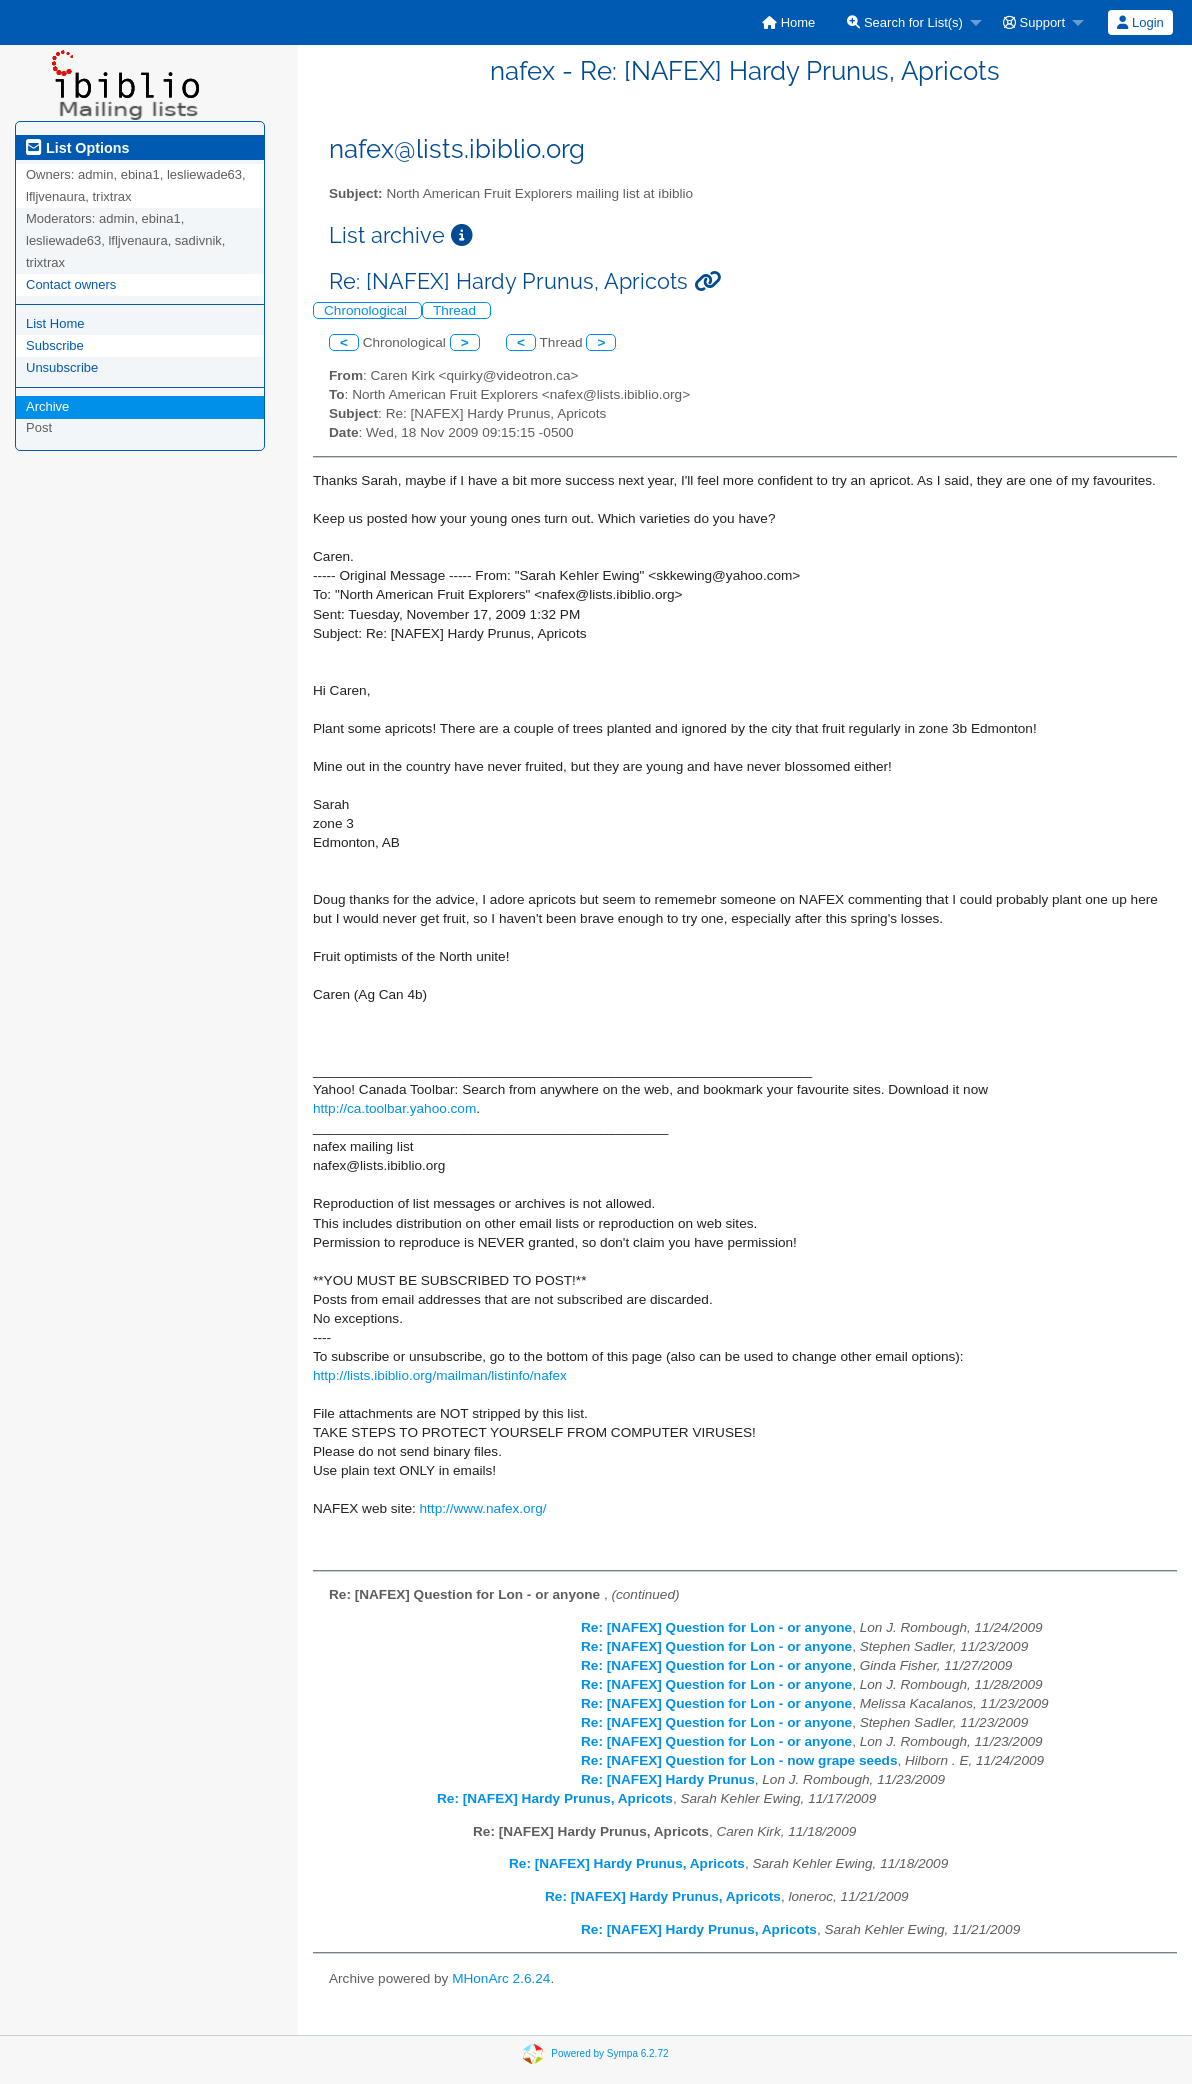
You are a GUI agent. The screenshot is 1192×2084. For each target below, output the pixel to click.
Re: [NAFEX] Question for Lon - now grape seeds (739, 1760)
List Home (55, 323)
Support (1034, 22)
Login (1140, 22)
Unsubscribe (62, 367)
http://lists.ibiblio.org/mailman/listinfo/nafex (440, 1375)
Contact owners (71, 284)
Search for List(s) (905, 22)
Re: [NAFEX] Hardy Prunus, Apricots (555, 1798)
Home (788, 22)
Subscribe (55, 345)
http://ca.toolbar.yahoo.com (394, 1108)
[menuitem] (788, 22)
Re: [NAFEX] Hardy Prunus (668, 1779)
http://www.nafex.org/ (483, 1508)
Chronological (367, 310)
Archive (47, 406)
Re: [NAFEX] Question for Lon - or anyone (716, 1627)
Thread (456, 310)
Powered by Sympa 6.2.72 (609, 2053)
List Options (77, 148)
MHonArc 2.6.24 (501, 1978)
